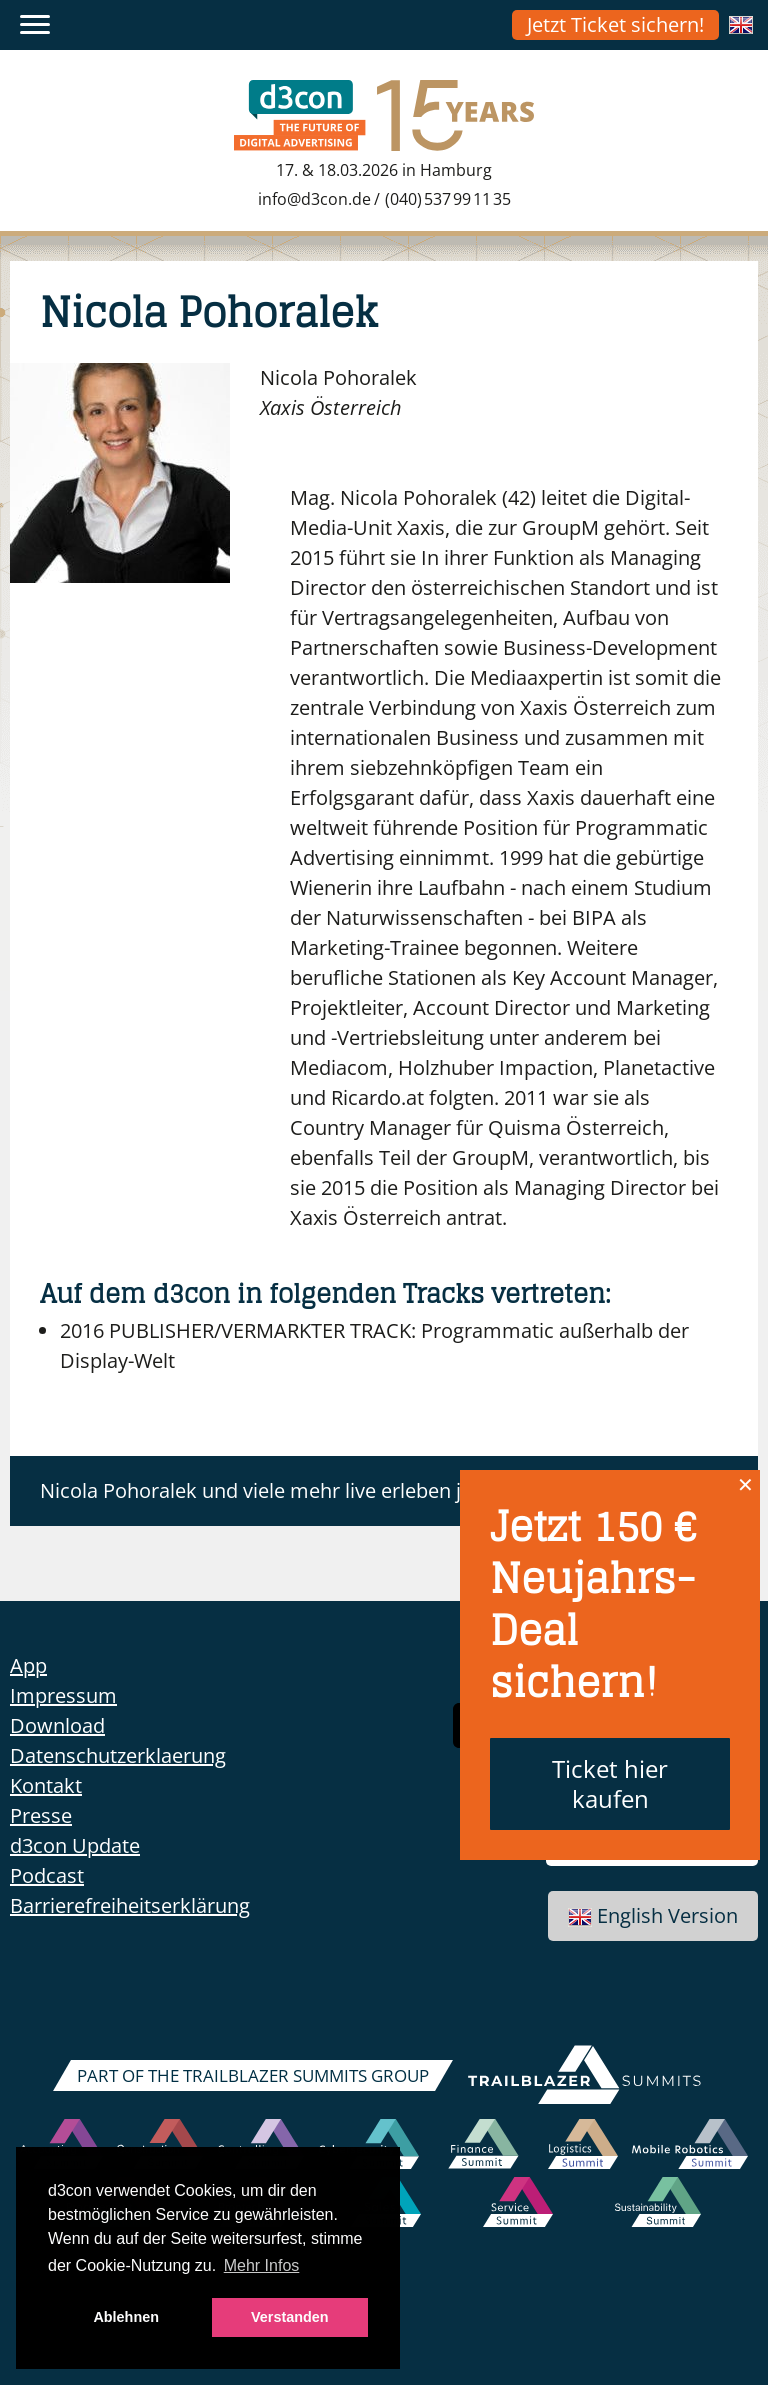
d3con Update (75, 1845)
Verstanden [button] (290, 2317)
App (28, 1665)
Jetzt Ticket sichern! (615, 24)
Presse (41, 1815)
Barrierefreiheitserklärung (130, 1905)
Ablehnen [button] (126, 2317)
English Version (653, 1915)
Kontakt (46, 1785)
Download (57, 1725)
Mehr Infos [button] (262, 2265)
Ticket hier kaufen (610, 1783)
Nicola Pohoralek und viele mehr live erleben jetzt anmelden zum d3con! (372, 1490)
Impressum (63, 1695)
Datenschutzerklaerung (118, 1755)
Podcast (47, 1875)
